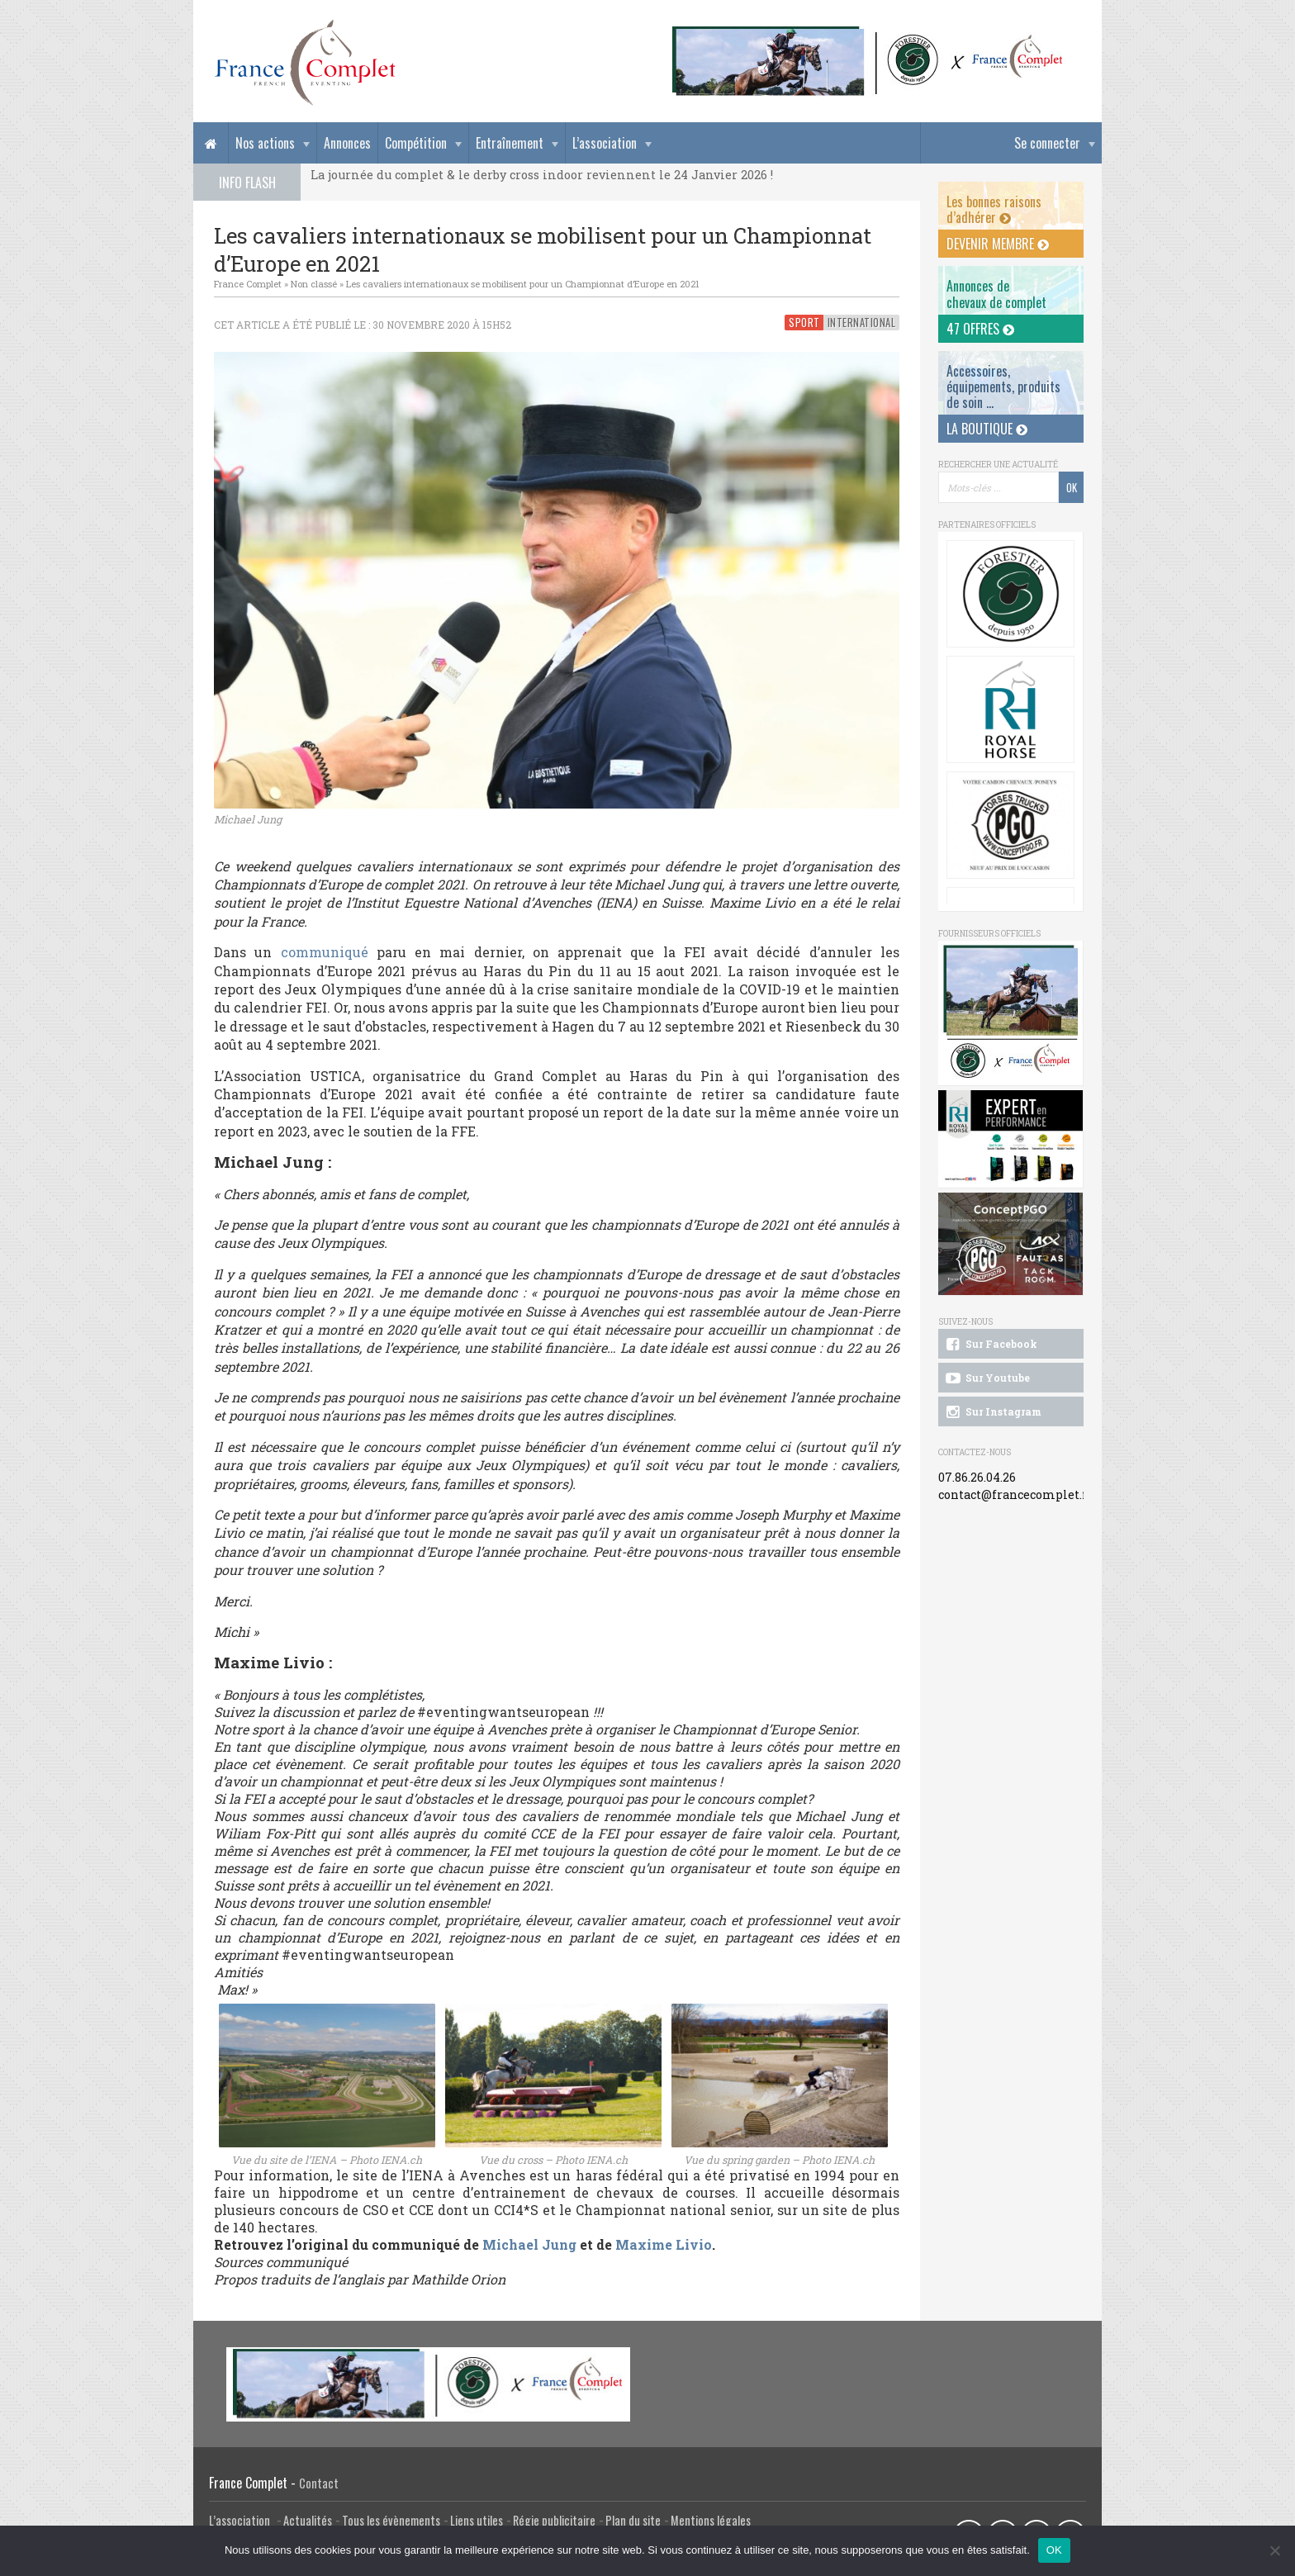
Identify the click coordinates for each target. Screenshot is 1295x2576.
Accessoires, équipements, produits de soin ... (1003, 386)
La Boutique (986, 429)
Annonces (347, 143)
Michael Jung (529, 2244)
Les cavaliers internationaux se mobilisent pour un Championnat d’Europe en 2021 (523, 284)
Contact (319, 2483)
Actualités (307, 2520)
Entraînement (509, 143)
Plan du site (633, 2520)
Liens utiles (476, 2520)
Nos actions (265, 143)
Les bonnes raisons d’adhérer (993, 209)
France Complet (248, 284)
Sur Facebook (990, 1344)
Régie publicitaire (554, 2520)
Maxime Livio (663, 2244)
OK (1054, 2550)
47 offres (980, 329)
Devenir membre (997, 244)
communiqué (324, 952)
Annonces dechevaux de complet (996, 293)
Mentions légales (711, 2520)
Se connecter (1047, 143)
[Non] (1274, 2550)
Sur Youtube (986, 1378)
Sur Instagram (992, 1412)
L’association (604, 143)
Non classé (314, 284)
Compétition (416, 143)
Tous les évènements (391, 2520)
